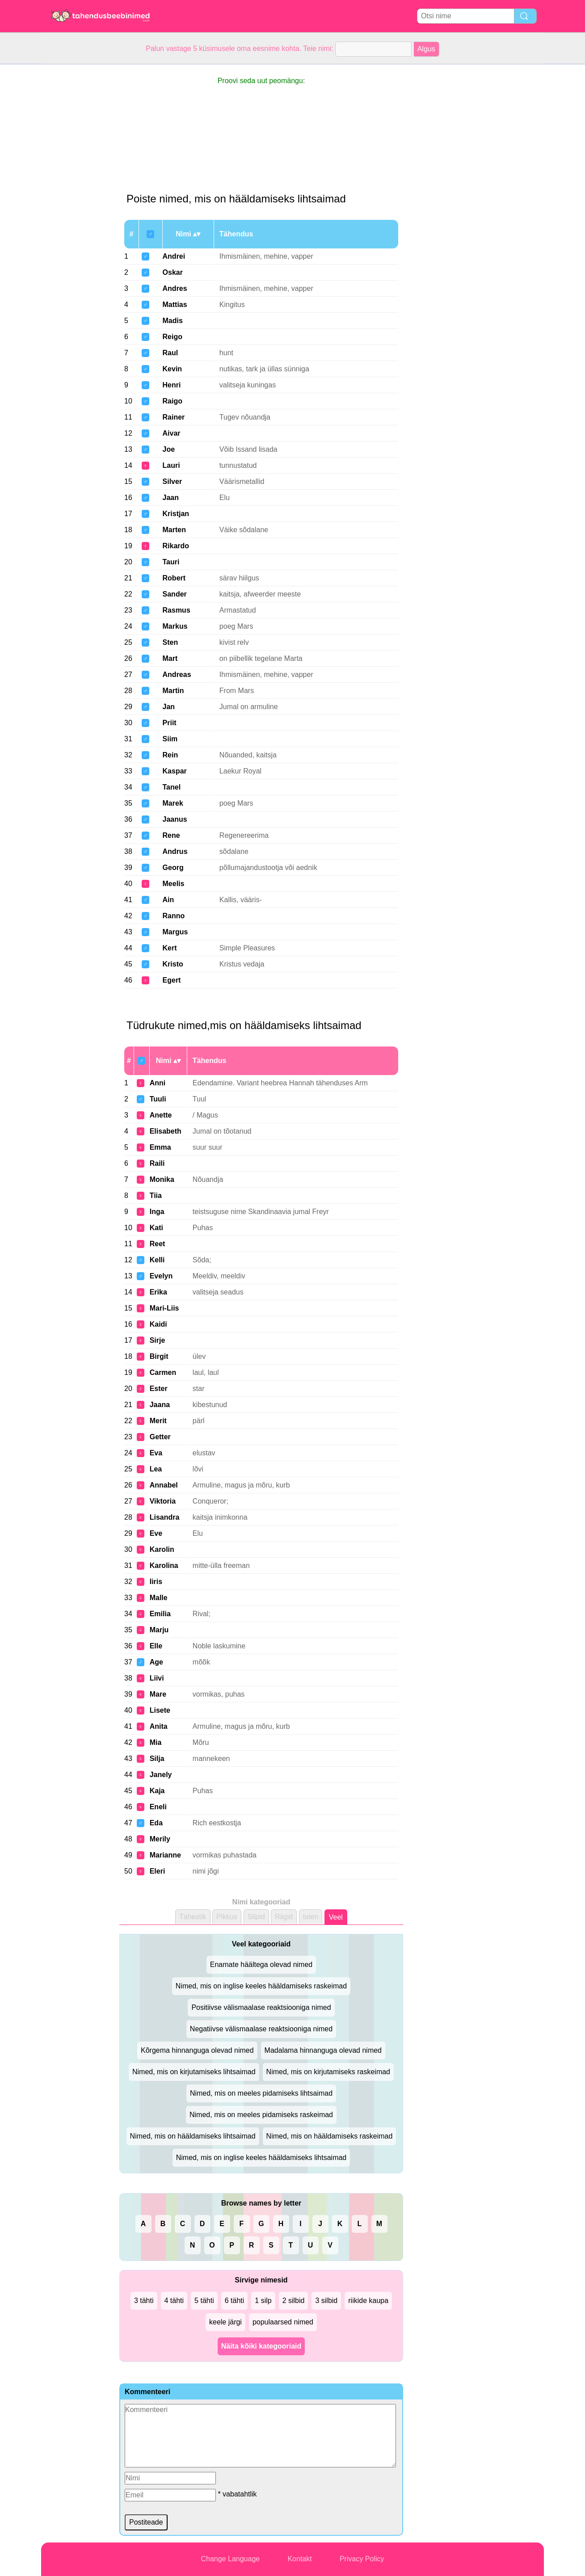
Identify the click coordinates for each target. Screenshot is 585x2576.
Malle (159, 1597)
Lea (156, 1469)
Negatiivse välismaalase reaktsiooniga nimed (261, 2029)
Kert (170, 948)
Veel (336, 1917)
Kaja (157, 1790)
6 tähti (234, 2300)
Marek (173, 803)
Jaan (171, 497)
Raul (170, 353)
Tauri (171, 562)
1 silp (263, 2300)
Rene (171, 835)
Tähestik (192, 1916)
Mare (158, 1694)
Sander (175, 594)
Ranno (174, 916)
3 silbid (326, 2300)
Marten (174, 530)
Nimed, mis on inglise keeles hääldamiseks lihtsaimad (261, 2157)
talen (311, 1916)
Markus (175, 626)
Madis (173, 320)
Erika (158, 1292)
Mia (156, 1742)
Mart (170, 658)
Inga (157, 1211)
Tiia (156, 1195)
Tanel (172, 787)
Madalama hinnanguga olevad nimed (323, 2050)
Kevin (172, 369)
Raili (157, 1163)
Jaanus (175, 819)
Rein (170, 755)
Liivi (157, 1678)
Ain (168, 899)
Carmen (163, 1372)
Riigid (284, 1916)
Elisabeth (165, 1131)
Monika (162, 1179)
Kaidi (158, 1324)
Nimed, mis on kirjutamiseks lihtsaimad (194, 2072)
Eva (156, 1453)
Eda (156, 1823)
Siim (170, 739)
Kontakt (299, 2559)
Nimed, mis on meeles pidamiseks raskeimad (261, 2114)
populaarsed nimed (283, 2322)
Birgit (159, 1356)
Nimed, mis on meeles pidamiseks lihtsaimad (261, 2093)
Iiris (156, 1581)
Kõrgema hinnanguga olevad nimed (197, 2050)
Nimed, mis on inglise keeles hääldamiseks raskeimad (261, 1986)
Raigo (172, 401)
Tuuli (158, 1099)
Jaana (160, 1404)
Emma (160, 1147)
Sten (170, 642)
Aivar (172, 433)
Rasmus (176, 610)
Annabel (164, 1485)
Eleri (157, 1871)
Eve (156, 1533)
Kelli (157, 1260)
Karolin (162, 1549)
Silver (172, 481)
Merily (160, 1839)
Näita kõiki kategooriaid (261, 2346)
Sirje (157, 1340)
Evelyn (161, 1276)
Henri (172, 385)
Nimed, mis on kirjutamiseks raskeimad (328, 2072)
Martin (173, 690)
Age (156, 1662)
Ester (159, 1388)
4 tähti (174, 2300)
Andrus (175, 851)
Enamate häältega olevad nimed (261, 1964)
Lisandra (165, 1517)
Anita (159, 1726)
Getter (160, 1437)
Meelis (174, 883)
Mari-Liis (164, 1308)
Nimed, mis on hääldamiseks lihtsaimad (193, 2136)
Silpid (256, 1916)
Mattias (175, 304)
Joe (169, 449)
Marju (159, 1630)
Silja (157, 1758)
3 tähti (144, 2300)
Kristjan (176, 513)
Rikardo (176, 546)
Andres (175, 288)
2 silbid (293, 2300)
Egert (172, 980)
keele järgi (225, 2322)
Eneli (158, 1807)
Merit (158, 1421)
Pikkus (226, 1916)
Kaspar (175, 771)
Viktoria (163, 1501)
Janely (161, 1774)
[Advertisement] (77, 198)
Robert (174, 578)
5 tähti (204, 2300)
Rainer (174, 417)
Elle (156, 1646)
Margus (175, 932)
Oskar (173, 272)
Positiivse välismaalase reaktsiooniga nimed (261, 2007)
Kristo (173, 964)
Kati (156, 1227)
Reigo (172, 336)
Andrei (174, 256)
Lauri (171, 465)
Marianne (165, 1855)
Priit (170, 723)
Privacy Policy (362, 2559)
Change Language (230, 2559)
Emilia (160, 1614)
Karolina (164, 1565)
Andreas (177, 674)
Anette (161, 1115)
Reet (157, 1244)
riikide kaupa (368, 2300)
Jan (169, 706)
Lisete (160, 1710)
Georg (173, 867)
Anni (158, 1083)
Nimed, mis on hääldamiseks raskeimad (329, 2136)
